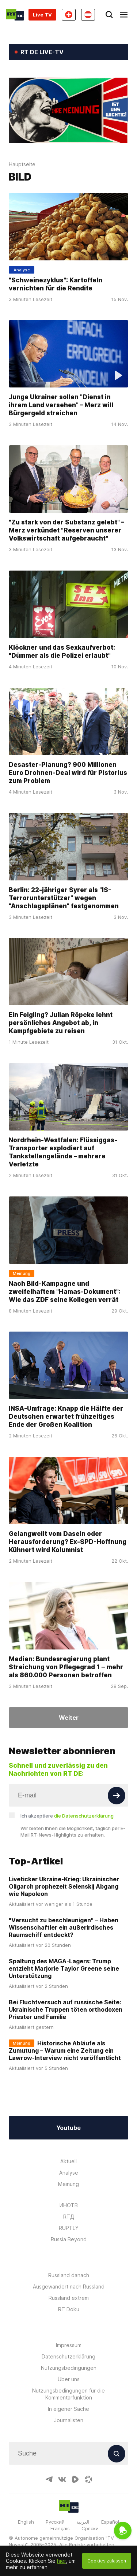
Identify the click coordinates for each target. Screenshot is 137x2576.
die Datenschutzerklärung (84, 1816)
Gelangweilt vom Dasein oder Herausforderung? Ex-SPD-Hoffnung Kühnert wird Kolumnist (67, 1542)
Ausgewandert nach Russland (68, 2286)
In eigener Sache (68, 2409)
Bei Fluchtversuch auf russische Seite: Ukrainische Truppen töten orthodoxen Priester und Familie (65, 2009)
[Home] (15, 15)
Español (110, 2522)
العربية (83, 2522)
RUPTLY (69, 2228)
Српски (90, 2528)
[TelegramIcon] (49, 2479)
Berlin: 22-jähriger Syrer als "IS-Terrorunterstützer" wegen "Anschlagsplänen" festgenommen (64, 897)
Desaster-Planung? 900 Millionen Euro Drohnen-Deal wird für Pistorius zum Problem (68, 772)
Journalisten (68, 2420)
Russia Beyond (69, 2239)
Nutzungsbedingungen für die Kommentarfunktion (68, 2394)
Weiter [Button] (69, 1717)
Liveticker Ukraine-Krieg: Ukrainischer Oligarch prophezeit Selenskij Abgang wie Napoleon (64, 1886)
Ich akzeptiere (67, 1816)
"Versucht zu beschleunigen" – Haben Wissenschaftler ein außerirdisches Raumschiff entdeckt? (63, 1927)
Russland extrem (69, 2298)
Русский (55, 2522)
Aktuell (68, 2161)
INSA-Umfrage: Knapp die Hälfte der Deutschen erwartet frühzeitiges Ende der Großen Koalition (66, 1416)
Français (60, 2528)
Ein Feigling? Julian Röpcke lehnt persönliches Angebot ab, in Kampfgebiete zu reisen (61, 1023)
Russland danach (68, 2275)
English (26, 2522)
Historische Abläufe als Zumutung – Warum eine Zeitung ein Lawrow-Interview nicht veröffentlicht (65, 2050)
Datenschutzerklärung (68, 2356)
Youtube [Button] (68, 2127)
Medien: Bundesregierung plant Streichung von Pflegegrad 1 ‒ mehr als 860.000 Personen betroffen (66, 1667)
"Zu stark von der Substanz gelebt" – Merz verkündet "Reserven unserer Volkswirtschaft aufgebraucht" (66, 530)
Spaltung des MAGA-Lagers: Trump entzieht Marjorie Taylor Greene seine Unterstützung (64, 1968)
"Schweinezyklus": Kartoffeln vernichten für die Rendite (55, 284)
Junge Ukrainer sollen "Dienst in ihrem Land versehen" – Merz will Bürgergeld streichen (61, 405)
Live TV (42, 15)
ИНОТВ (69, 2205)
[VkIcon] (62, 2479)
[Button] (116, 1795)
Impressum (68, 2345)
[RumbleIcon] (75, 2479)
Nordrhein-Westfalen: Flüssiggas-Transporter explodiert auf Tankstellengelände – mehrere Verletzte (63, 1152)
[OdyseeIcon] (88, 2479)
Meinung (68, 2184)
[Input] (68, 1795)
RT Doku (68, 2309)
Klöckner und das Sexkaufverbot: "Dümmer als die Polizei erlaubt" (62, 651)
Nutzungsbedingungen (68, 2368)
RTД (68, 2216)
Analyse (68, 2172)
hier (61, 2561)
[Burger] (124, 14)
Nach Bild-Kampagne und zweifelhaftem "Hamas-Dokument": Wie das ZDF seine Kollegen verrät (65, 1291)
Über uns (69, 2379)
